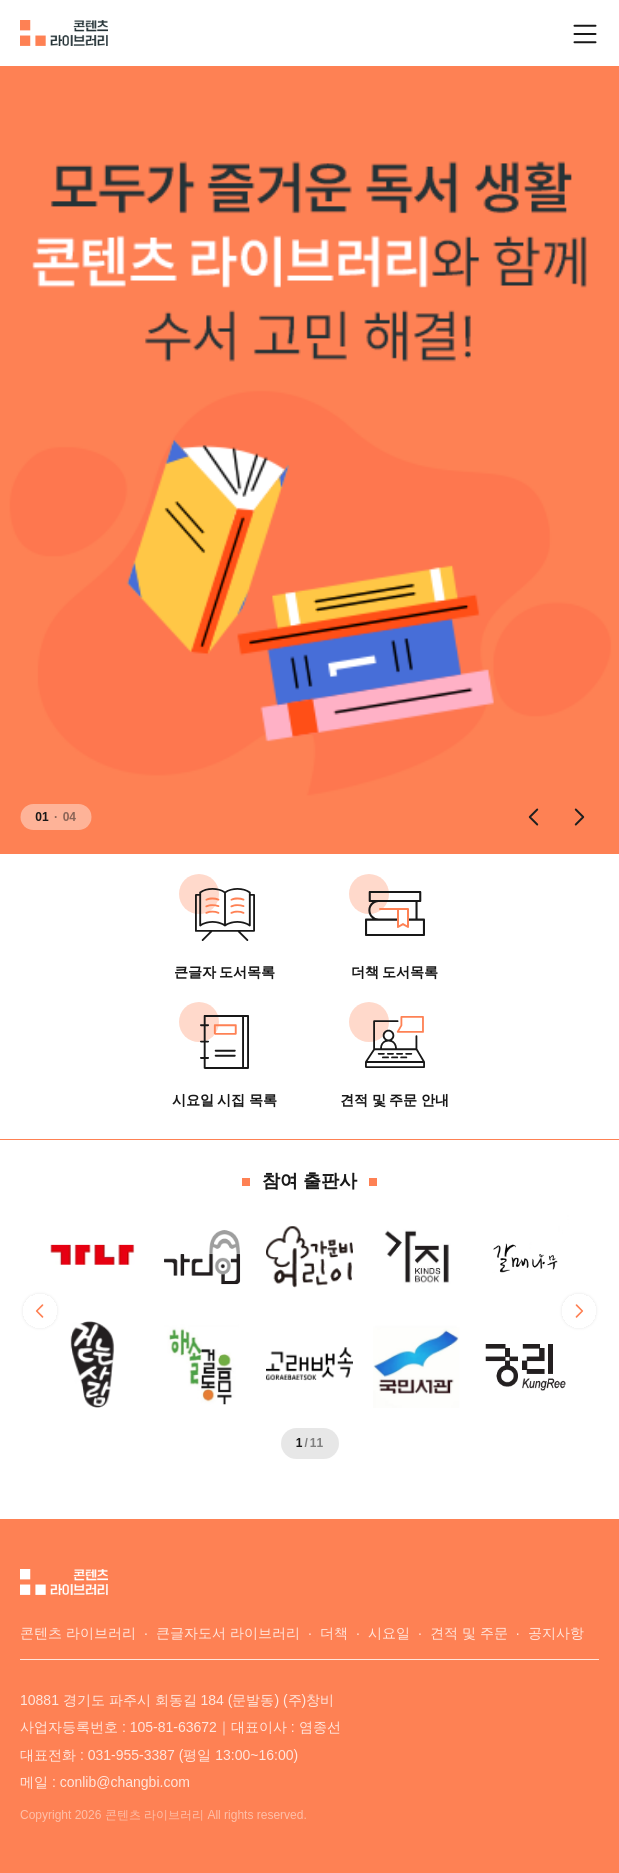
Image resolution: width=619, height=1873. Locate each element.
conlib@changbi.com (125, 1782)
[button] (533, 817)
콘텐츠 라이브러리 (78, 1633)
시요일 (389, 1633)
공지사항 (556, 1633)
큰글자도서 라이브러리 (228, 1633)
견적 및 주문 (469, 1633)
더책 (334, 1633)
